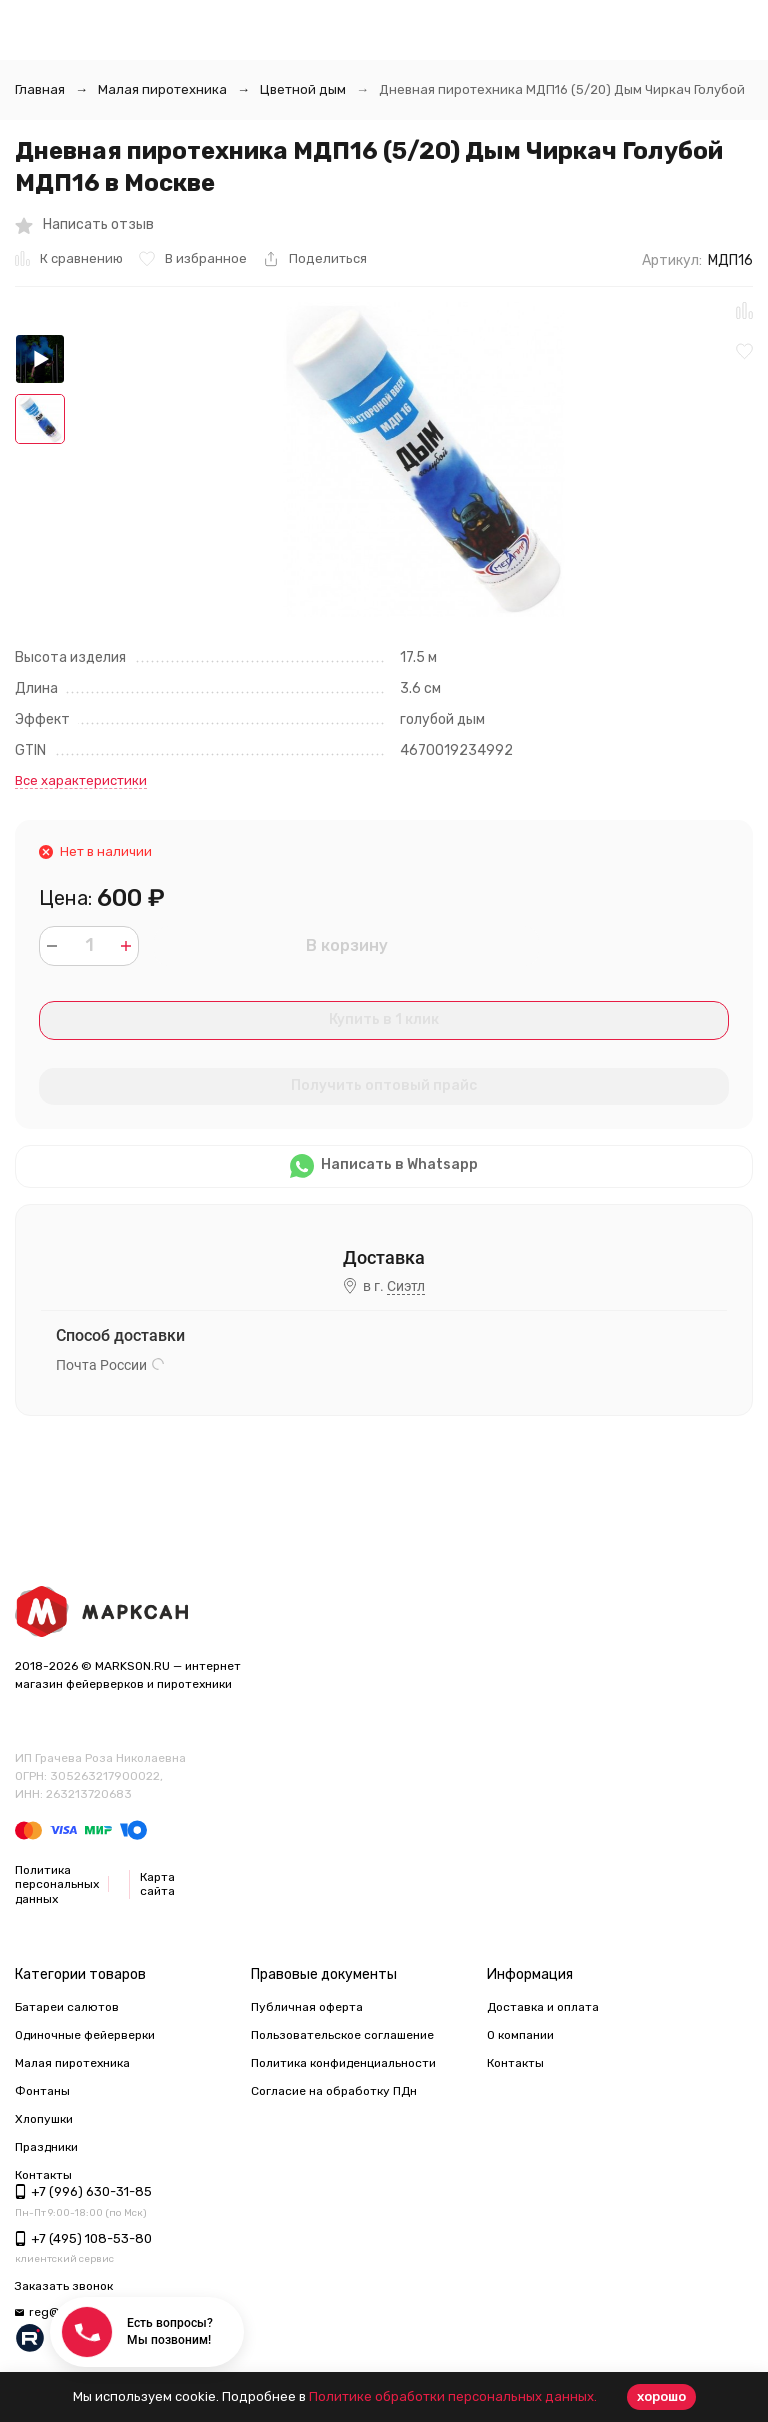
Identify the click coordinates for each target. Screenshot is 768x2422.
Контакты (515, 2063)
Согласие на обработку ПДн (334, 2091)
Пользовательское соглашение (342, 2035)
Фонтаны (42, 2091)
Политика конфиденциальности (343, 2063)
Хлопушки (44, 2119)
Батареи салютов (67, 2007)
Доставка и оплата (543, 2007)
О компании (520, 2035)
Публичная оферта (307, 2007)
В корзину (347, 945)
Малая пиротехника (162, 89)
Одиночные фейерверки (85, 2035)
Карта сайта (157, 1884)
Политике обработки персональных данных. (453, 2396)
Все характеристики (81, 780)
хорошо (661, 2396)
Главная (40, 89)
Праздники (46, 2147)
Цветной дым (303, 89)
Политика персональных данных (57, 1884)
